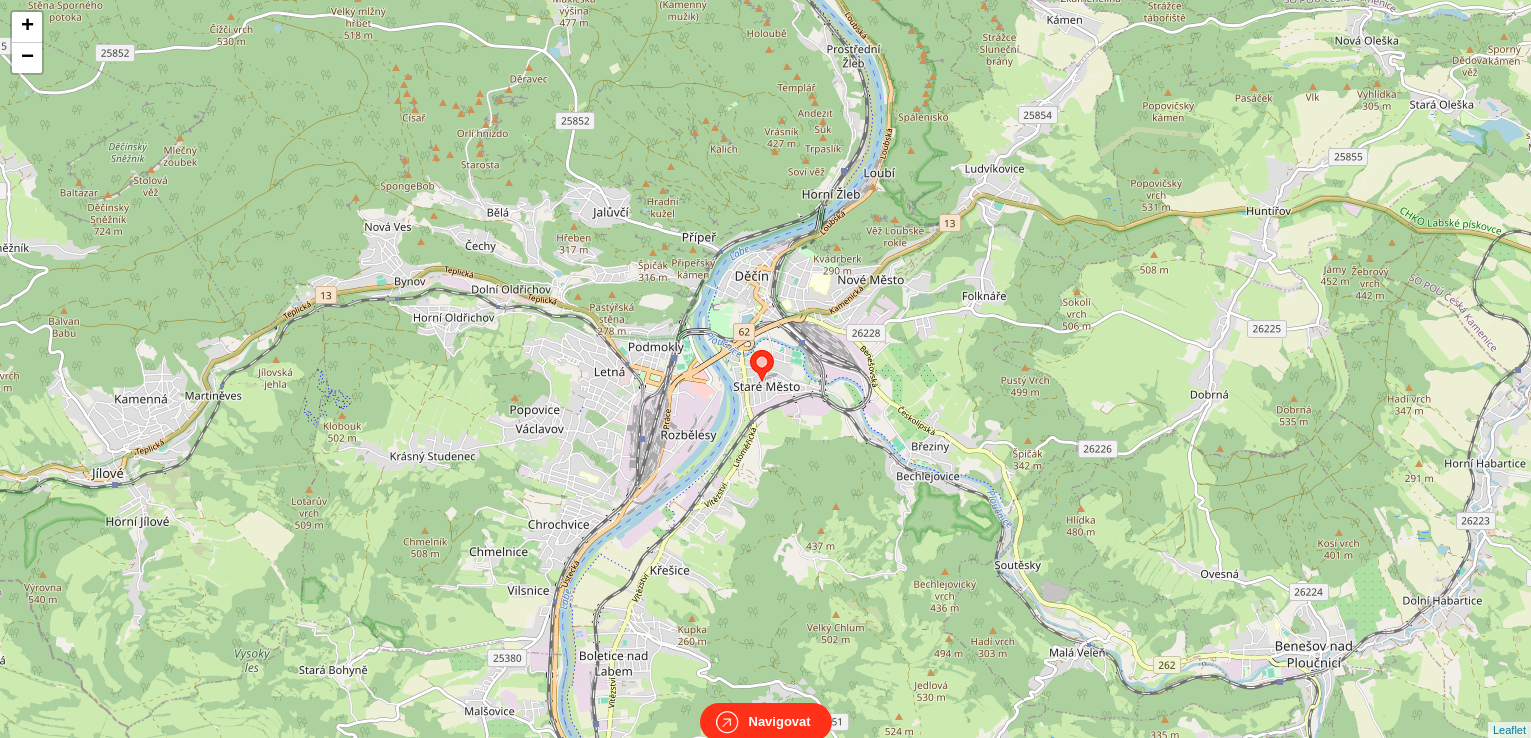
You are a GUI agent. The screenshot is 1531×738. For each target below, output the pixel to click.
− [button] (27, 58)
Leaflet (1509, 712)
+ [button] (27, 27)
